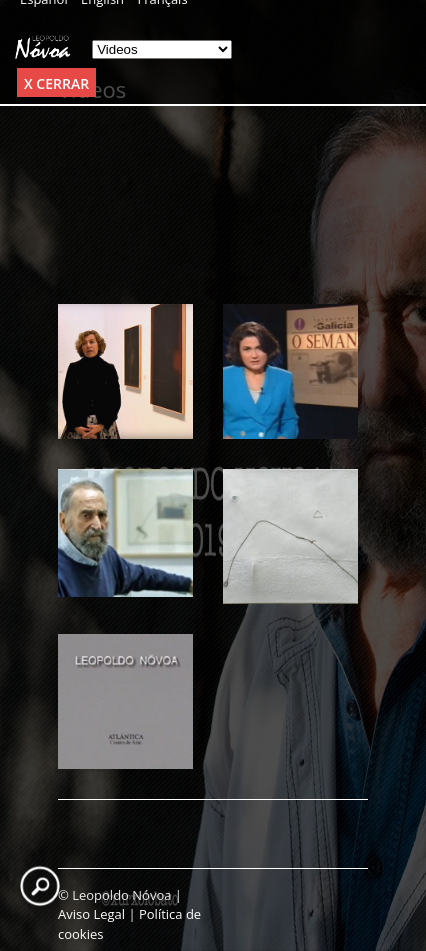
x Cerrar (56, 83)
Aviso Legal (91, 914)
